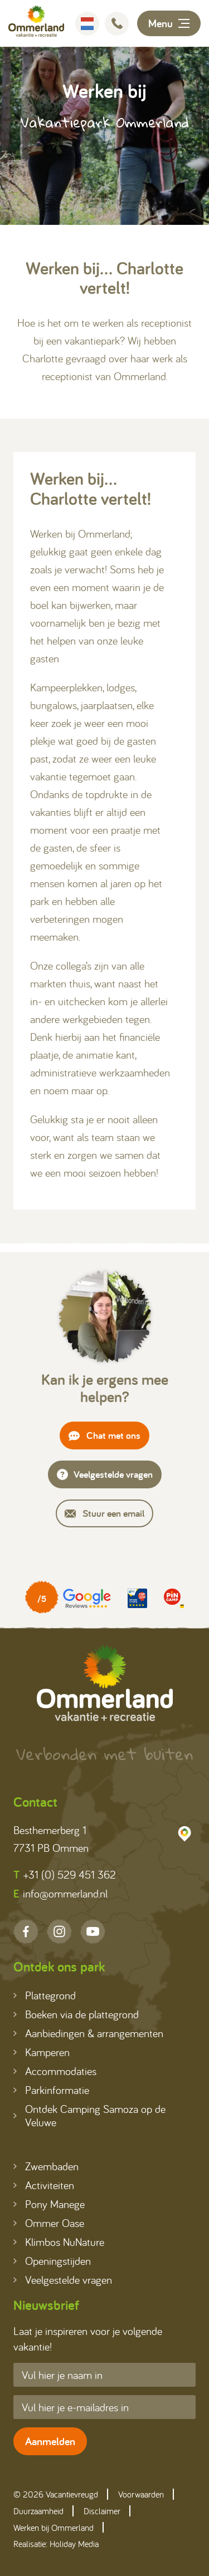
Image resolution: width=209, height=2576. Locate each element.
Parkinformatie (51, 2090)
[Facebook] (25, 1931)
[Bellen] (117, 24)
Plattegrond (44, 1995)
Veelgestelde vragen (105, 1474)
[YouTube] (92, 1931)
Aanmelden (50, 2441)
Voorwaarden (141, 2494)
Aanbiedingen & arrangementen (88, 2033)
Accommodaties (54, 2071)
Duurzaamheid (38, 2510)
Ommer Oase (48, 2223)
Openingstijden (52, 2261)
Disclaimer (102, 2510)
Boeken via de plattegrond (76, 2014)
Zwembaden (46, 2166)
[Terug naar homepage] (36, 23)
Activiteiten (43, 2185)
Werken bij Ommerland (53, 2527)
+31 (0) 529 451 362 (64, 1874)
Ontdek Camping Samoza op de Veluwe (89, 2115)
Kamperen (41, 2052)
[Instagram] (59, 1931)
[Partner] (68, 1598)
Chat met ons (104, 1435)
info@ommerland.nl (60, 1893)
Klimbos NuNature (58, 2242)
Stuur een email (104, 1513)
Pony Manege (49, 2204)
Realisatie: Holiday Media (56, 2543)
